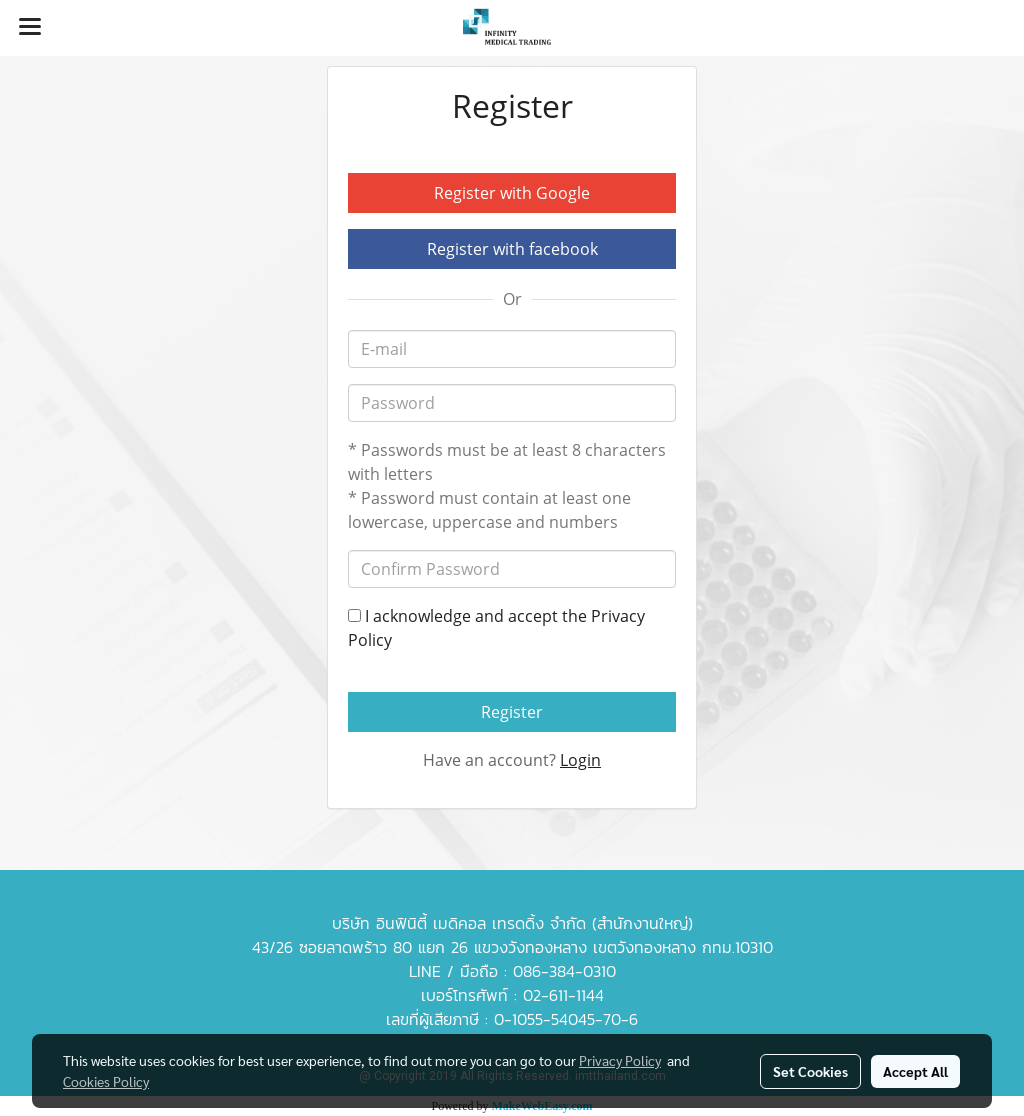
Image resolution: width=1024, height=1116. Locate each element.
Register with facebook (512, 249)
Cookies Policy (106, 1081)
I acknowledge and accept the (496, 628)
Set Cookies (810, 1071)
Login (580, 760)
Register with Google (512, 193)
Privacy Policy (620, 1060)
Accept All (915, 1071)
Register (512, 712)
